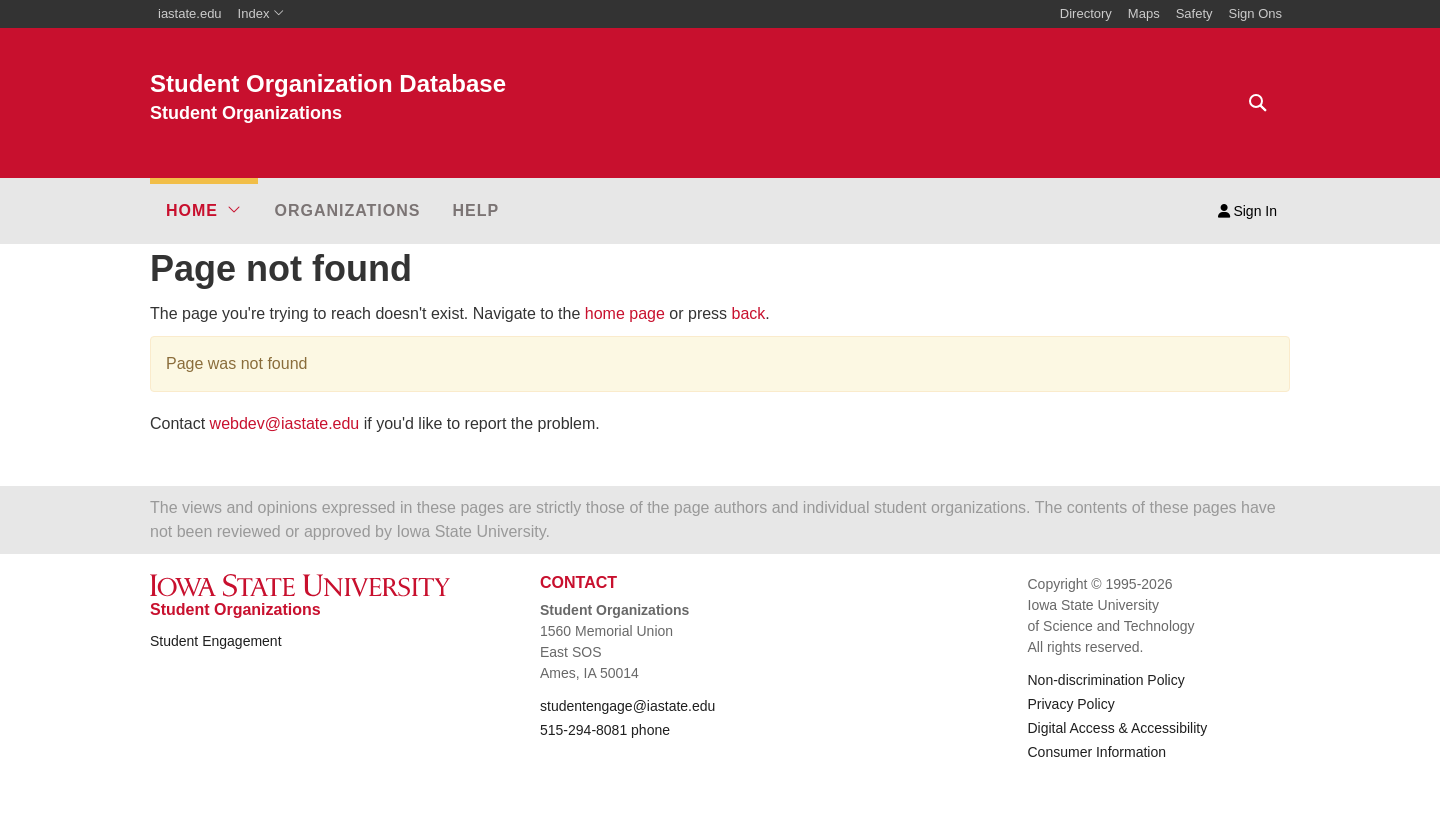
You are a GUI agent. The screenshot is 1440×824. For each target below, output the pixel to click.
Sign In (1247, 211)
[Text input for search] (1252, 103)
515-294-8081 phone (605, 730)
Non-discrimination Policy (1106, 680)
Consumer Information (1097, 752)
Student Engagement (216, 641)
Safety (1194, 13)
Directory (1086, 13)
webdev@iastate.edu (285, 423)
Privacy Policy (1071, 704)
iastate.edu (190, 13)
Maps (1144, 13)
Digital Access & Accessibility (1118, 728)
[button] (204, 211)
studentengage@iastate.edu (627, 706)
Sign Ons (1255, 13)
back (749, 313)
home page (625, 313)
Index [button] (261, 13)
